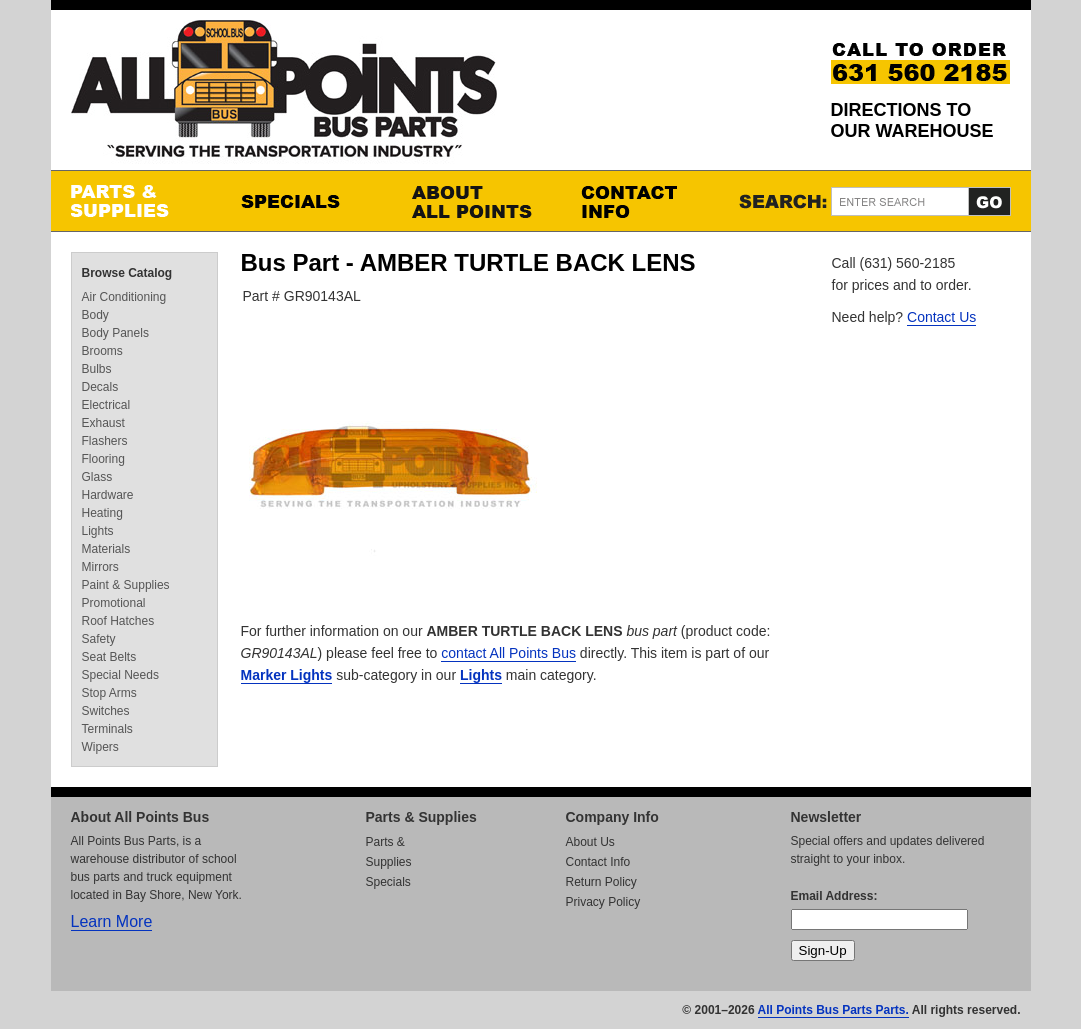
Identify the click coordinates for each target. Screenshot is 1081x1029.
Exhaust (103, 423)
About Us (590, 842)
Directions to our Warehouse (912, 120)
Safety (99, 639)
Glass (97, 477)
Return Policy (601, 882)
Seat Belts (109, 657)
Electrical (106, 405)
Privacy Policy (603, 902)
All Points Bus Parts (284, 94)
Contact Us (941, 317)
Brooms (102, 351)
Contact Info (646, 201)
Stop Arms (109, 693)
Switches (106, 711)
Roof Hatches (118, 621)
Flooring (103, 459)
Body (95, 315)
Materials (106, 549)
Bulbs (97, 369)
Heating (102, 513)
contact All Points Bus (508, 653)
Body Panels (115, 333)
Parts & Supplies (136, 201)
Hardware (108, 495)
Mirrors (100, 567)
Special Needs (120, 675)
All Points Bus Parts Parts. (833, 1010)
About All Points (476, 201)
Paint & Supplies (126, 585)
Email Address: (834, 896)
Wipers (100, 747)
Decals (100, 387)
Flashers (105, 441)
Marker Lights (287, 675)
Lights (481, 675)
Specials (306, 201)
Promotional (114, 603)
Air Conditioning (124, 297)
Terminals (107, 729)
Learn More (112, 921)
